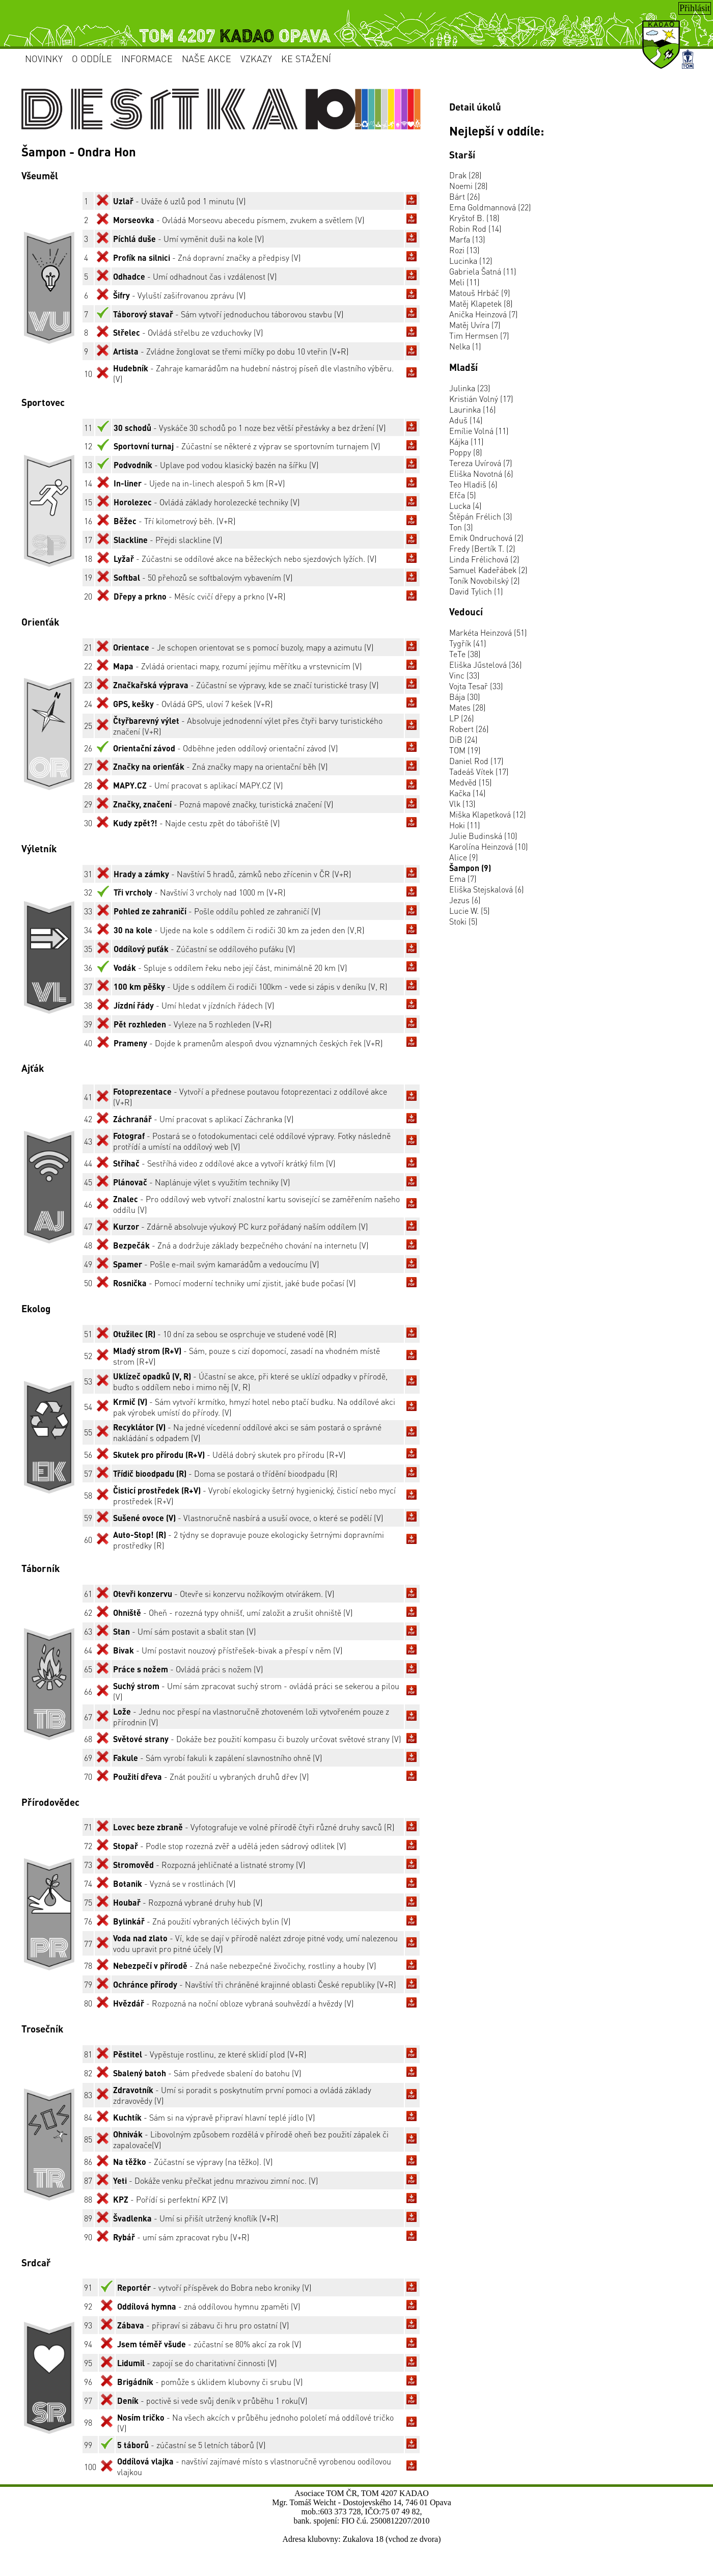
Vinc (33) (464, 675)
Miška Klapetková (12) (487, 814)
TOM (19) (465, 750)
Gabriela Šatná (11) (482, 271)
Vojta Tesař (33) (476, 686)
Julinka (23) (469, 388)
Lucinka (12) (470, 260)
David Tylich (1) (476, 591)
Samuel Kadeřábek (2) (488, 569)
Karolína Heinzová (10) (488, 846)
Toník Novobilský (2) (484, 580)
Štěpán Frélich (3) (480, 516)
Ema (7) (463, 878)
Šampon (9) (470, 867)
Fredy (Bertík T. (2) (482, 548)
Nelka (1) (465, 346)
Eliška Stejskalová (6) (486, 889)
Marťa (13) (467, 239)
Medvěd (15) (470, 782)
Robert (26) (469, 728)
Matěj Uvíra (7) (475, 324)
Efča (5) (462, 495)
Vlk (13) (462, 803)
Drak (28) (465, 175)
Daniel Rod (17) (476, 760)
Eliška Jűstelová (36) (485, 664)
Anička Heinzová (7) (483, 314)
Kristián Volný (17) (481, 398)
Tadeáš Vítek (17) (479, 771)
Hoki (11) (464, 825)
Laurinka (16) (472, 409)
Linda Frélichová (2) (484, 559)
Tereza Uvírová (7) (480, 462)
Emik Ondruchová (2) (486, 537)
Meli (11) (464, 282)
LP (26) (461, 718)
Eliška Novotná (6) (481, 473)
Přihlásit (694, 8)
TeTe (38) (465, 653)
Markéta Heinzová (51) (488, 632)
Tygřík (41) (467, 643)
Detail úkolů (475, 107)
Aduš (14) (466, 420)
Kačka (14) (467, 793)
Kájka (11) (466, 441)
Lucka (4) (465, 505)
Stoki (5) (463, 921)
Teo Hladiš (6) (473, 484)
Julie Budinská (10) (483, 835)
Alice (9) (463, 857)
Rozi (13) (464, 250)
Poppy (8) (465, 452)
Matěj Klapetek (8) (481, 303)
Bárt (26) (464, 196)
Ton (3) (461, 527)
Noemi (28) (468, 185)
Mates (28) (467, 707)
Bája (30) (464, 696)
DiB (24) (463, 739)
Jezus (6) (465, 899)
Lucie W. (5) (469, 910)
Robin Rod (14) (475, 228)
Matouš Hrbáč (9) (479, 292)
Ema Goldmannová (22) (490, 207)
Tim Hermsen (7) (479, 335)
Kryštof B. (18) (474, 217)
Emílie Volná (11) (479, 430)
